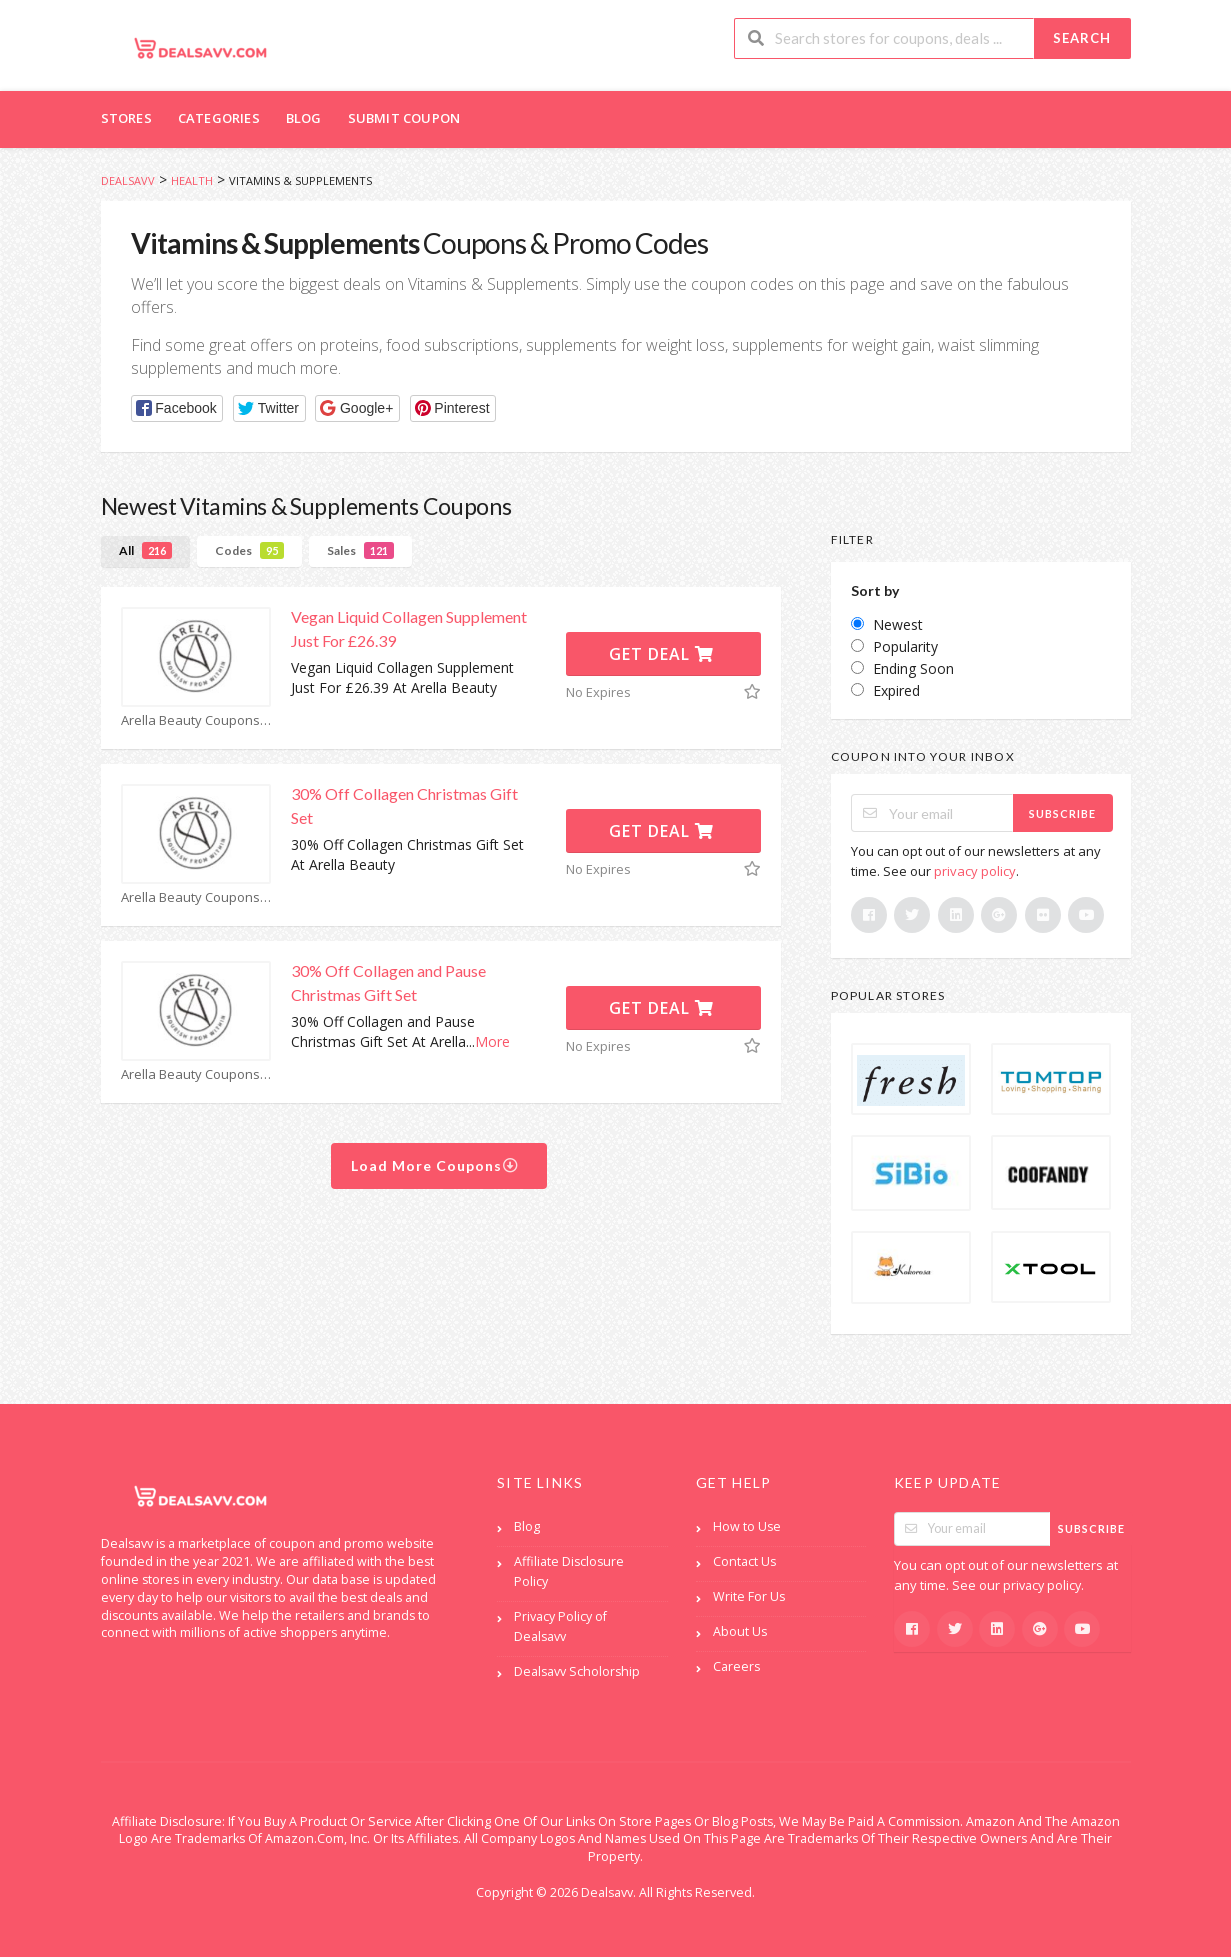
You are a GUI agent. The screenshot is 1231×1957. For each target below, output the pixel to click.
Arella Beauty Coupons (196, 720)
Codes (249, 550)
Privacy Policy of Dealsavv (560, 1626)
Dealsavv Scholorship (577, 1671)
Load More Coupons (435, 1165)
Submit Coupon (404, 118)
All (145, 550)
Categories (219, 118)
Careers (736, 1666)
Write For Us (749, 1596)
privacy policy (975, 871)
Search (1082, 38)
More (492, 1041)
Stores (126, 118)
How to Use (747, 1526)
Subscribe (1062, 813)
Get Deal (661, 654)
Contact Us (744, 1561)
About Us (740, 1631)
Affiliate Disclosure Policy (569, 1571)
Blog (304, 118)
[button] (177, 408)
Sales (360, 550)
